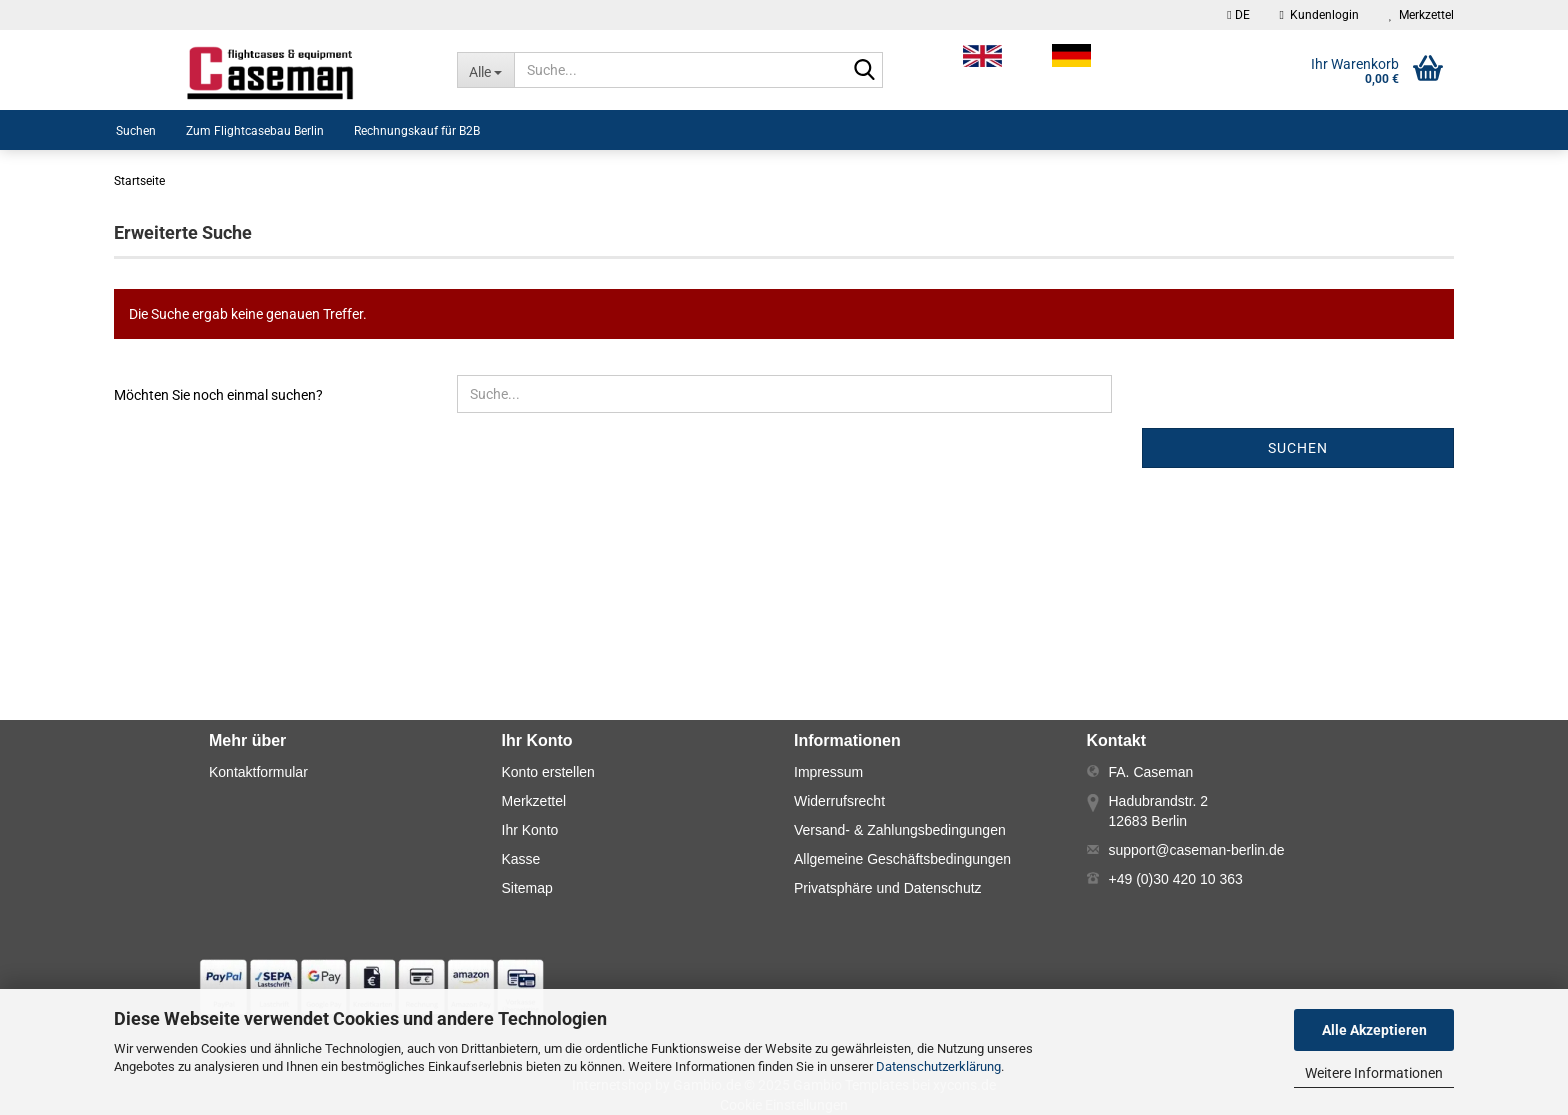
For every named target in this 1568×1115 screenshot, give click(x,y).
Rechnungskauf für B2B (417, 131)
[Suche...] (485, 70)
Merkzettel (1421, 15)
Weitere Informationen (1374, 1073)
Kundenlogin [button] (1319, 15)
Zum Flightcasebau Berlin (255, 131)
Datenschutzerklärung (938, 1066)
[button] (1238, 15)
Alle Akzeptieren (1374, 1030)
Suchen (136, 131)
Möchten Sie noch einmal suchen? (218, 395)
